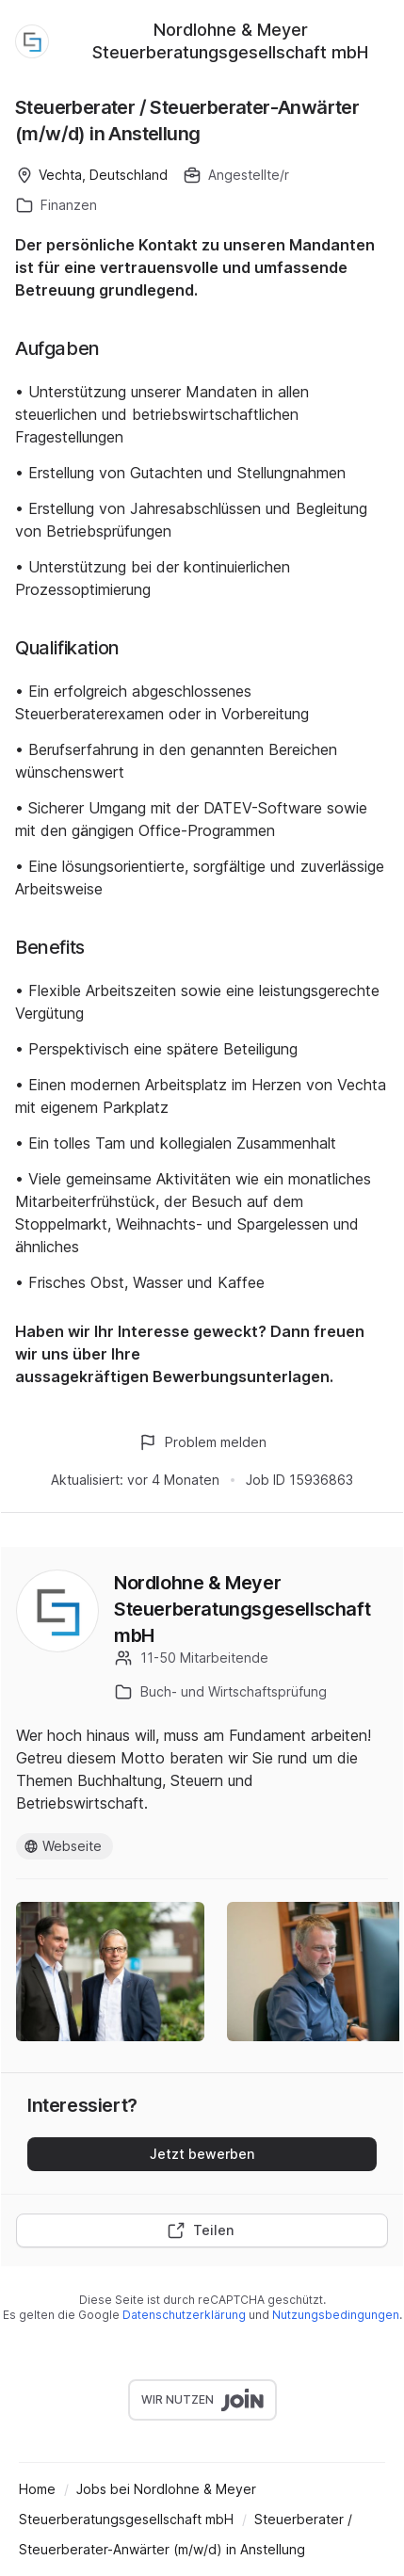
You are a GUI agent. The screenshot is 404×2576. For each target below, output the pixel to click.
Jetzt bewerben (202, 2154)
